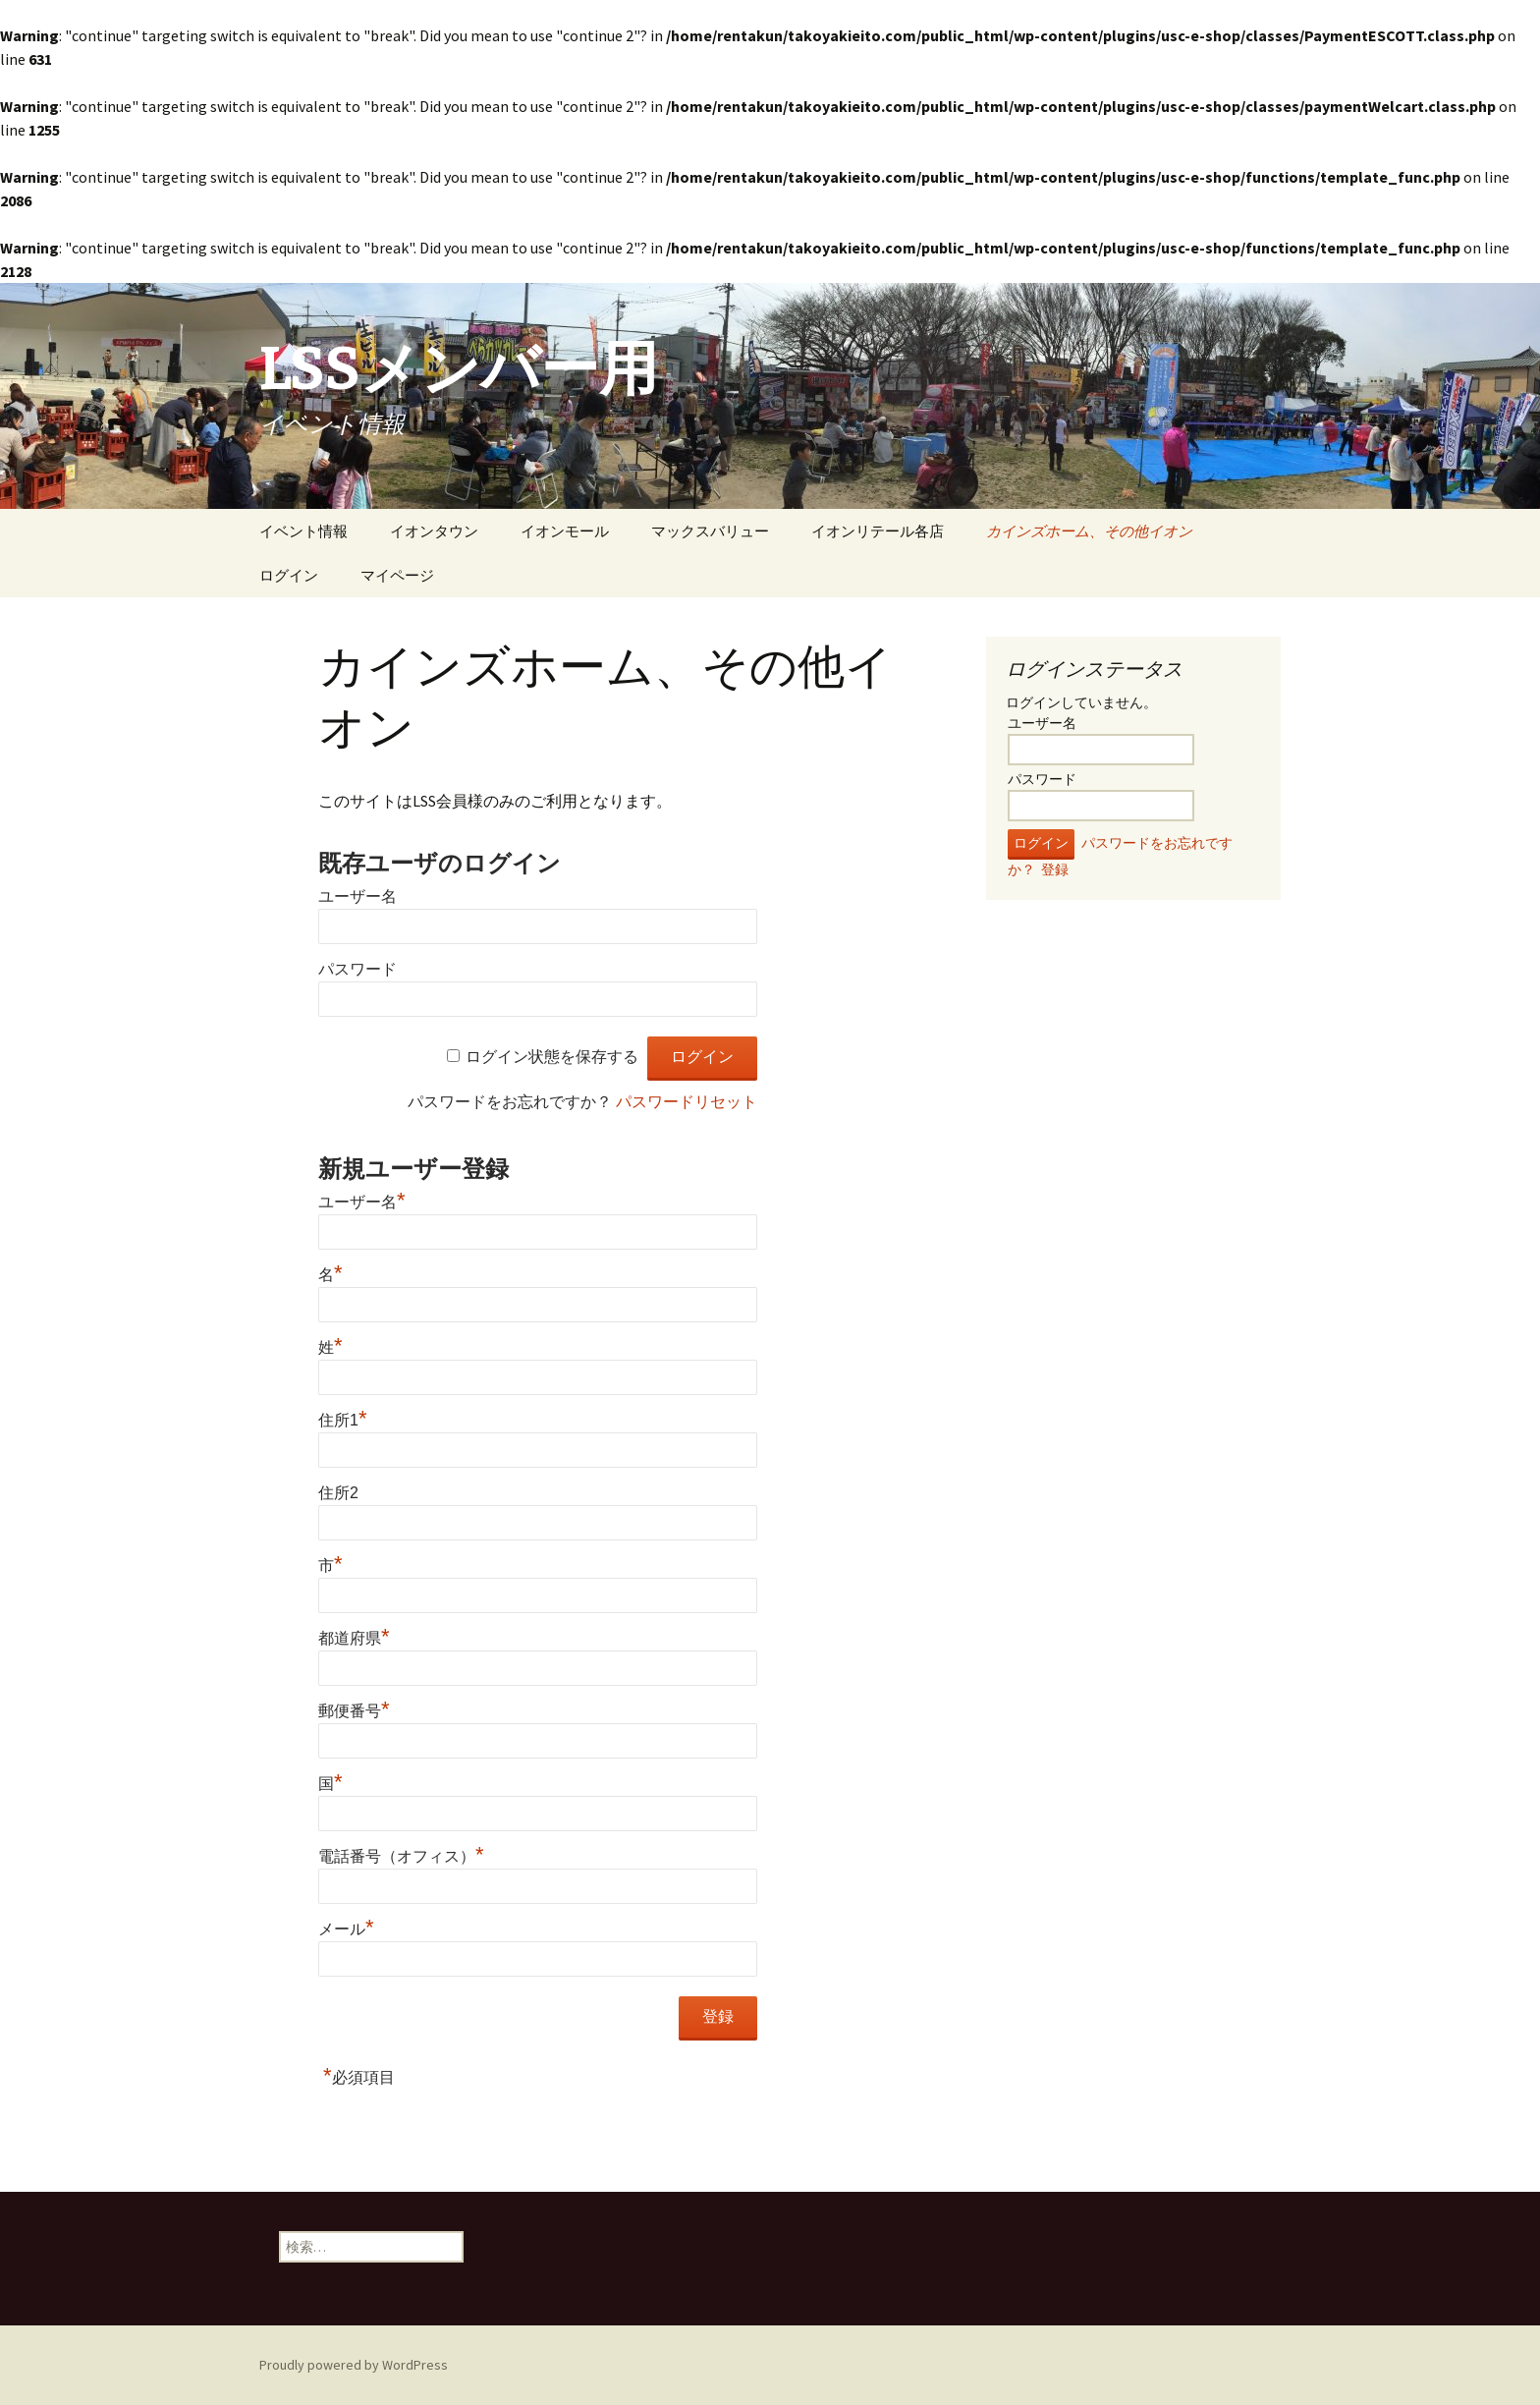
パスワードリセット (686, 1101)
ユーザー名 (357, 896)
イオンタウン (434, 531)
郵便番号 (354, 1711)
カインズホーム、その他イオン (1089, 531)
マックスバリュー (710, 531)
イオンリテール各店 (877, 531)
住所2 (338, 1492)
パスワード (357, 969)
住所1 (342, 1420)
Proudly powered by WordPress (353, 2365)
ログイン (288, 575)
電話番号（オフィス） (401, 1856)
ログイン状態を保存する (552, 1056)
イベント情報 (303, 531)
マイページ (397, 575)
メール (346, 1929)
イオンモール (565, 531)
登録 (1055, 869)
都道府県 (354, 1638)
